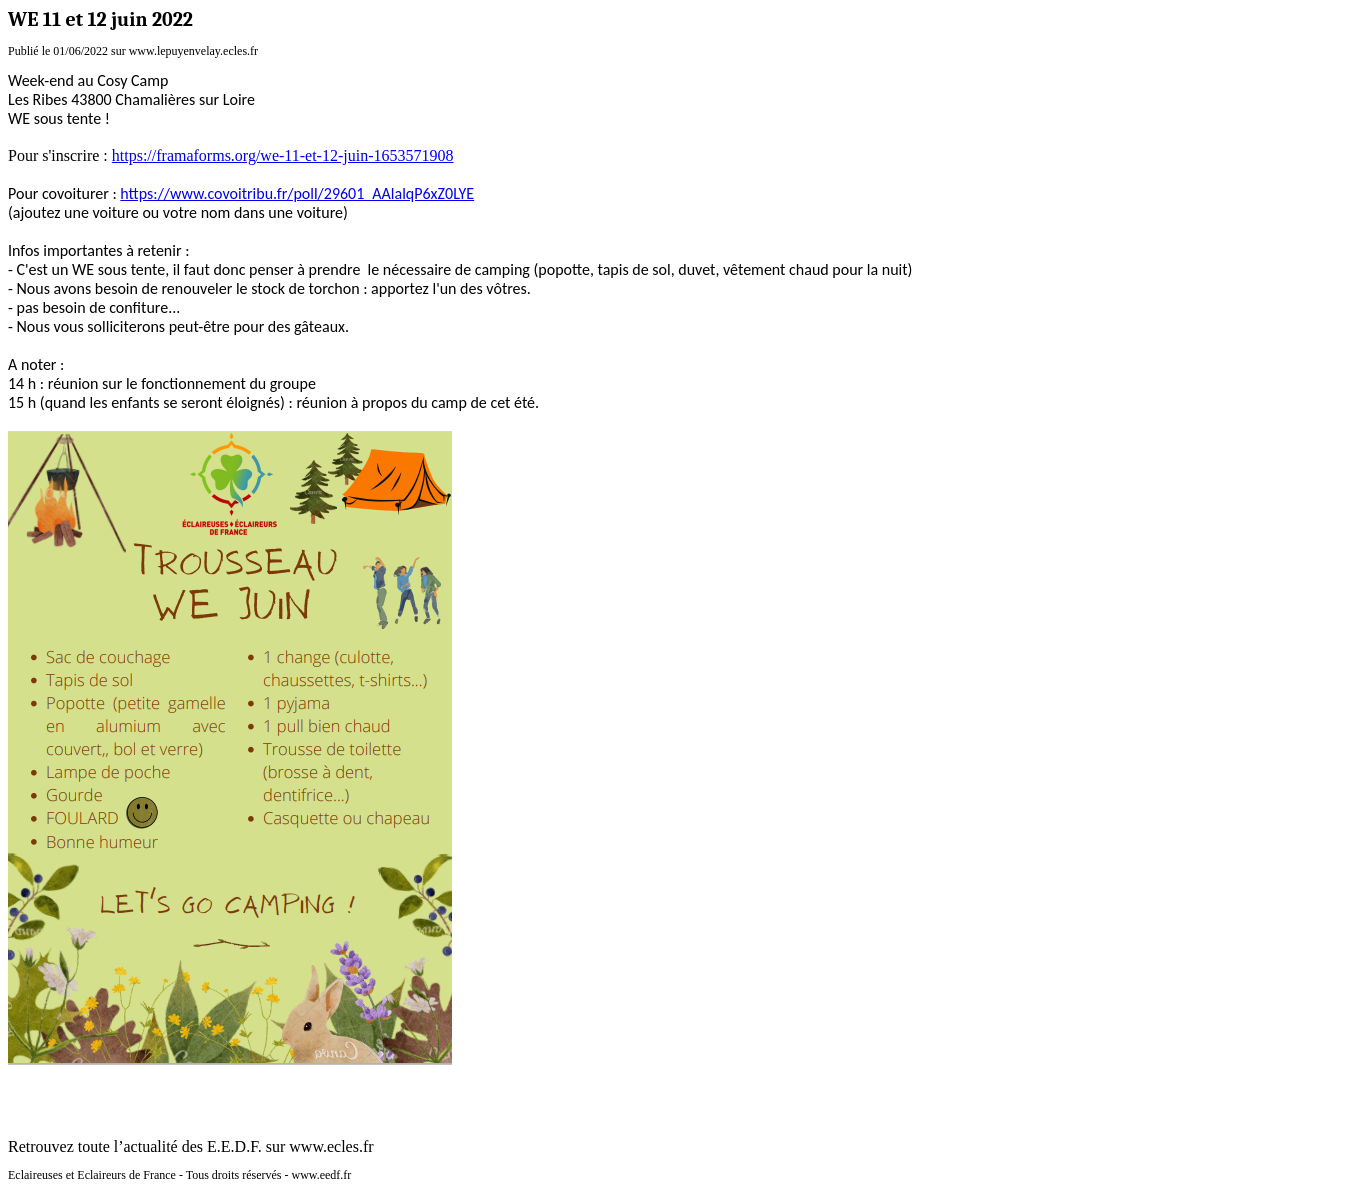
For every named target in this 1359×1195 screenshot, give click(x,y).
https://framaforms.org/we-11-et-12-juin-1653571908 (283, 155)
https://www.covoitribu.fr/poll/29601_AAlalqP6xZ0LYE (297, 193)
